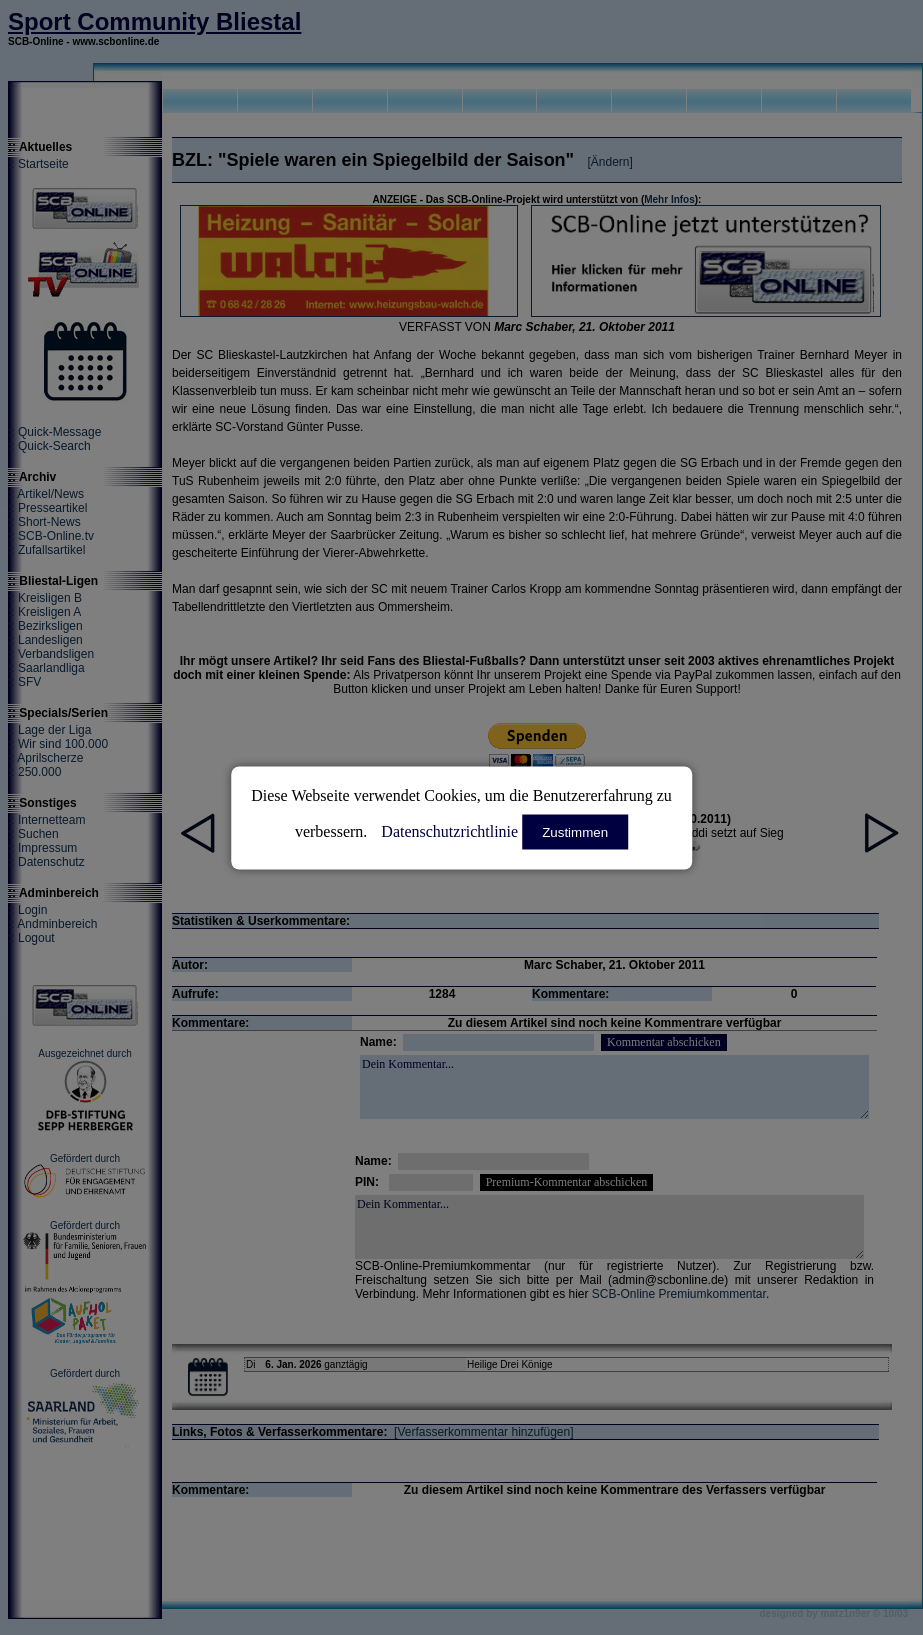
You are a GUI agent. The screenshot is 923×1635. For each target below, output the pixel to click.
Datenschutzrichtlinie (449, 830)
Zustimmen (575, 831)
